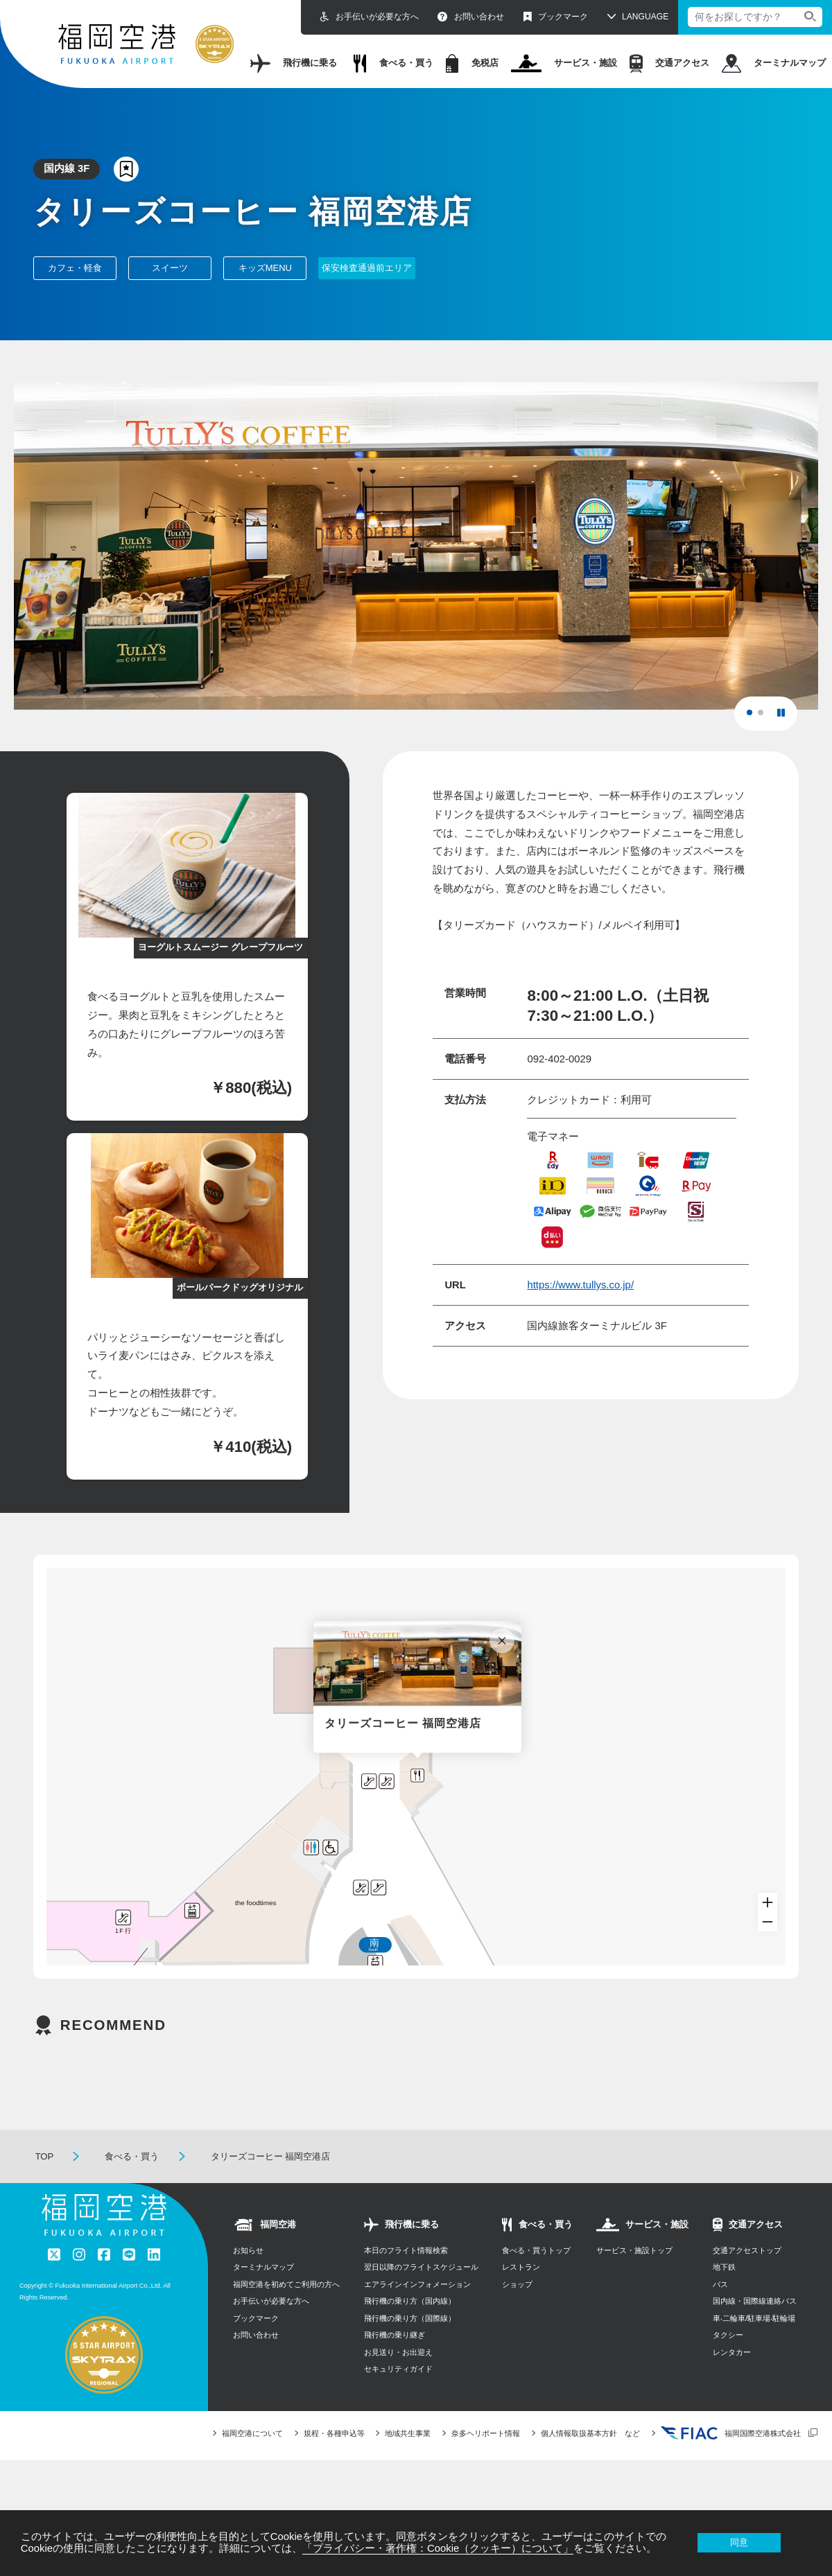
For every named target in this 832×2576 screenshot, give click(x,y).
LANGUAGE (645, 16)
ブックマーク (555, 17)
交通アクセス (669, 63)
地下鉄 (724, 2293)
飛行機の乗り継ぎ (394, 2361)
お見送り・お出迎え (398, 2378)
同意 (739, 2542)
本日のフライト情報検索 (406, 2276)
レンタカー (732, 2378)
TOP (44, 2183)
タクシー (728, 2361)
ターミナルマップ (774, 63)
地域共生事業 (408, 2459)
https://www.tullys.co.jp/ (580, 1284)
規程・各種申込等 (334, 2459)
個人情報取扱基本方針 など (590, 2459)
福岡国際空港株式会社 (731, 2459)
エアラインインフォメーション (417, 2310)
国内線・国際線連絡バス (755, 2327)
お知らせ (248, 2276)
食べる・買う (393, 63)
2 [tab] (765, 717)
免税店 (472, 63)
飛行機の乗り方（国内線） (410, 2327)
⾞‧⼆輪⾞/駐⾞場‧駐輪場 (754, 2344)
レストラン (521, 2293)
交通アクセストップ (747, 2276)
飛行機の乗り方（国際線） (410, 2344)
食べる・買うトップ (536, 2276)
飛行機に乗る (293, 63)
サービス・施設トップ (634, 2276)
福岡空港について (252, 2459)
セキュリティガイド (398, 2395)
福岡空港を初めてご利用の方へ (286, 2310)
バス (720, 2310)
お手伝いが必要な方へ (369, 17)
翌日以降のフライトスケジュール (421, 2293)
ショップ (517, 2310)
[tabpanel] (416, 546)
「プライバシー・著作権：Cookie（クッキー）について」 (437, 2548)
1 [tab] (754, 717)
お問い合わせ (470, 17)
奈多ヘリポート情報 (485, 2459)
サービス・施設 (564, 63)
